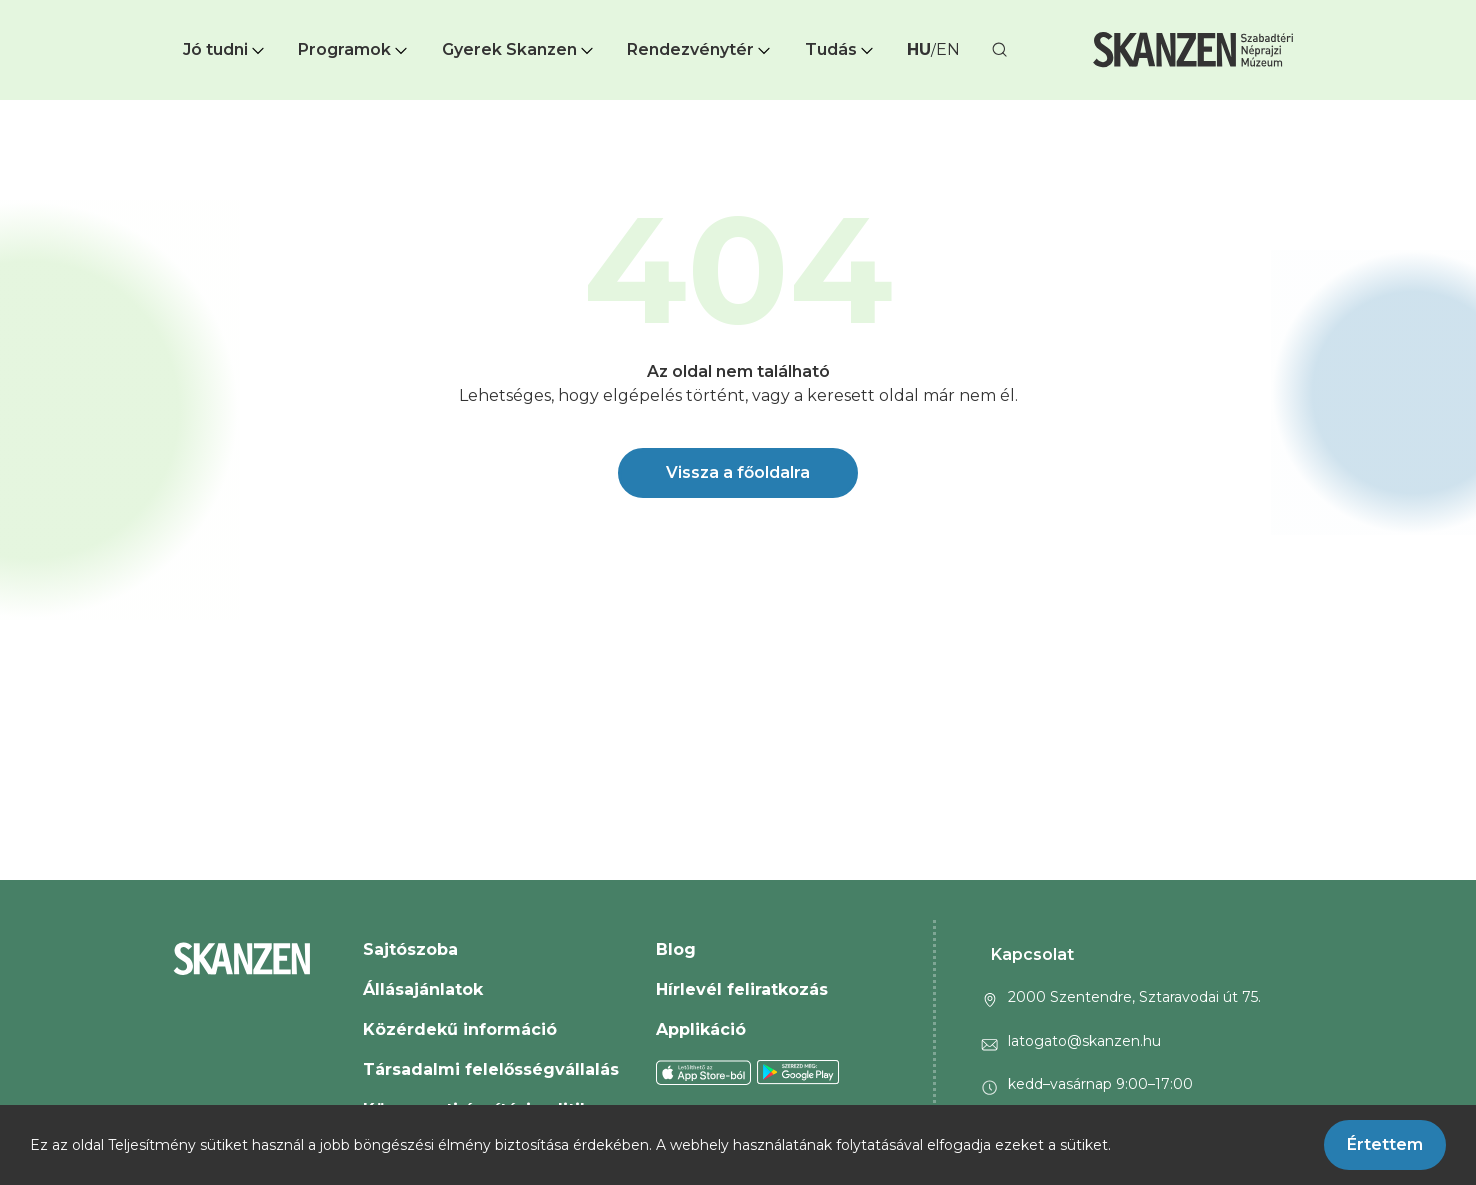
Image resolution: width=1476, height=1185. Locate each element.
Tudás (841, 49)
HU (919, 49)
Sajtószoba (410, 949)
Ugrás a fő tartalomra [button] (88, 10)
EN (948, 49)
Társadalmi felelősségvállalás (491, 1069)
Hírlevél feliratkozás (742, 989)
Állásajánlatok (423, 989)
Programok (354, 49)
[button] (225, 50)
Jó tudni (225, 49)
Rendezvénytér (700, 49)
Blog (676, 949)
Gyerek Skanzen (519, 49)
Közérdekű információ (460, 1029)
